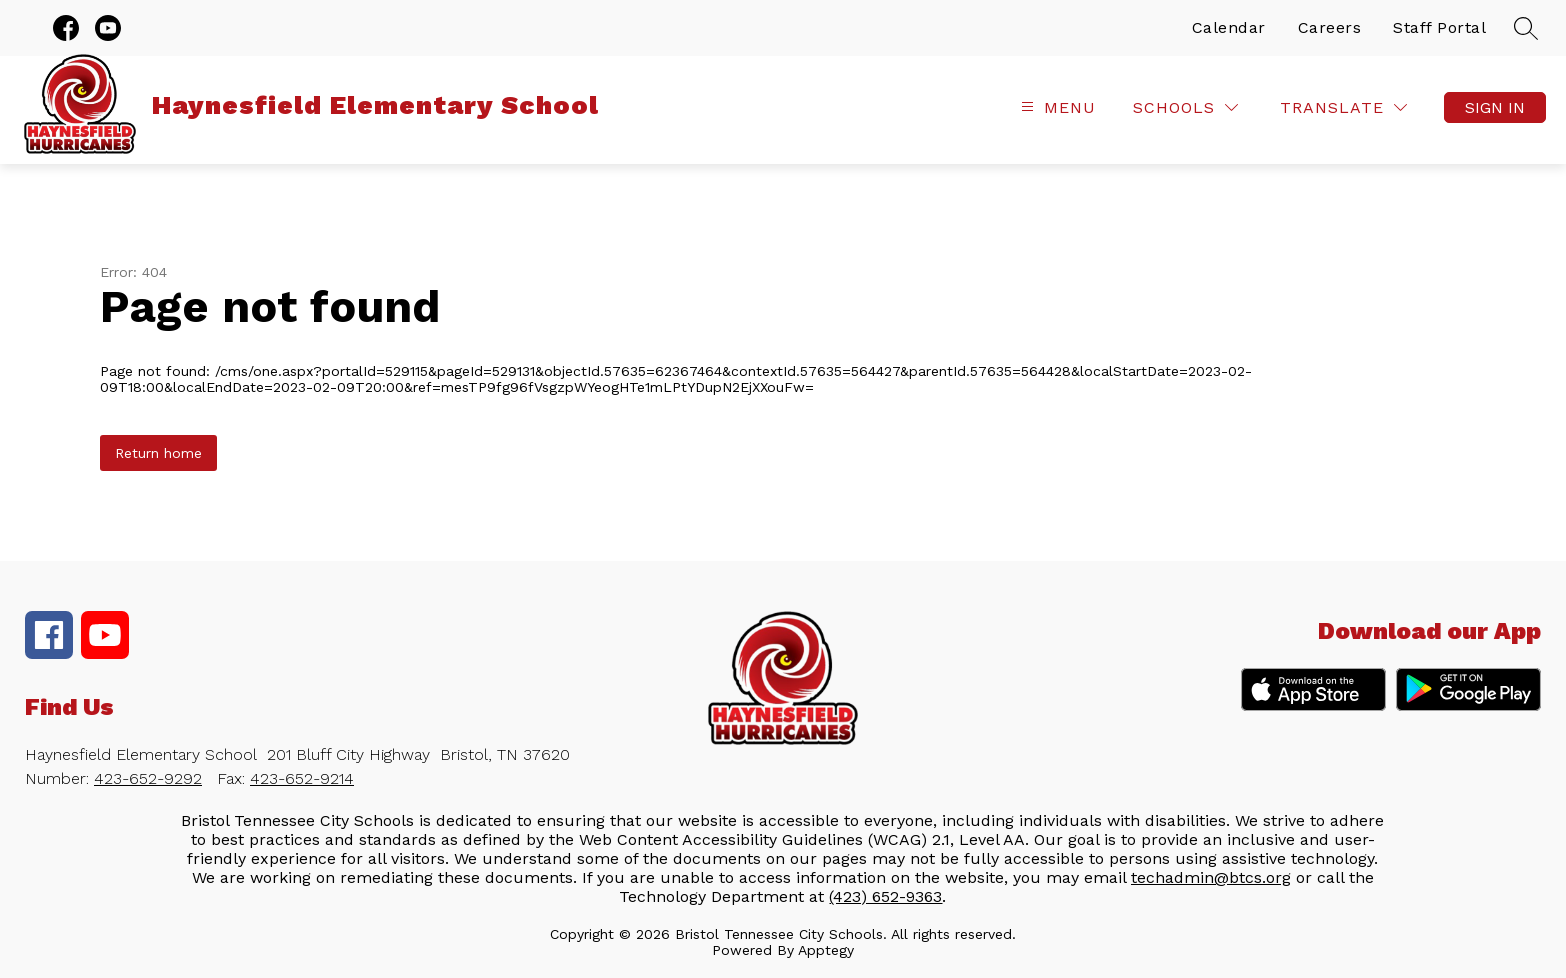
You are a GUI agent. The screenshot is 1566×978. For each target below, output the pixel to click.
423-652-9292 (148, 778)
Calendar (1229, 27)
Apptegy (826, 950)
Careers (1330, 27)
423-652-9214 (302, 778)
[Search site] (1526, 28)
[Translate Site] (1343, 107)
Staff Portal (1439, 27)
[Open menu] (1056, 107)
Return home (158, 453)
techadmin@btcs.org (1211, 877)
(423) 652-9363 (885, 896)
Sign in (1495, 107)
